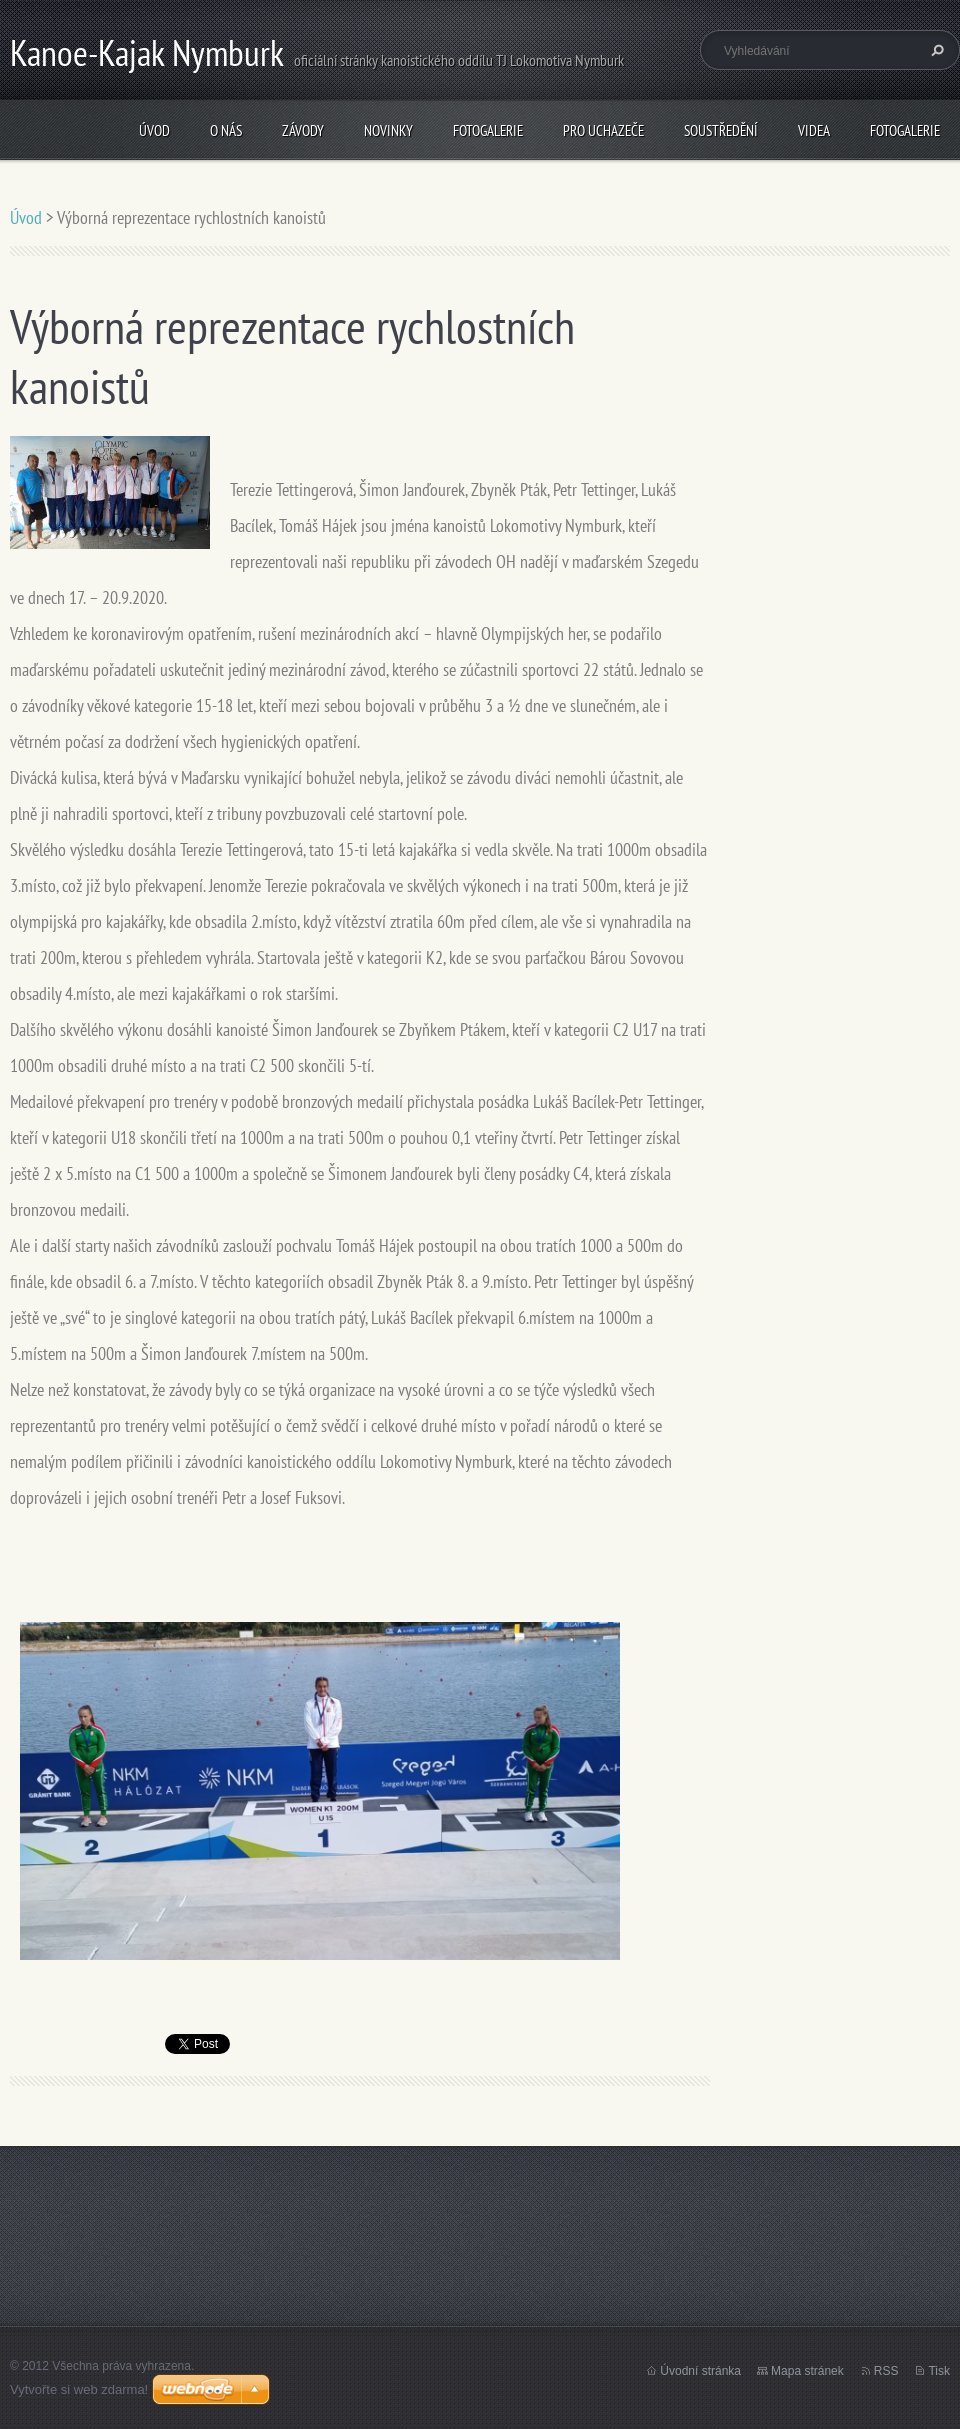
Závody (303, 130)
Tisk (939, 2371)
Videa (814, 130)
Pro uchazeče (603, 130)
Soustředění (721, 130)
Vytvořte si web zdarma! (79, 2389)
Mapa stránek (807, 2371)
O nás (226, 130)
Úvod (154, 130)
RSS (886, 2371)
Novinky (388, 130)
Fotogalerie (488, 130)
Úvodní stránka (700, 2371)
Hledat (935, 50)
